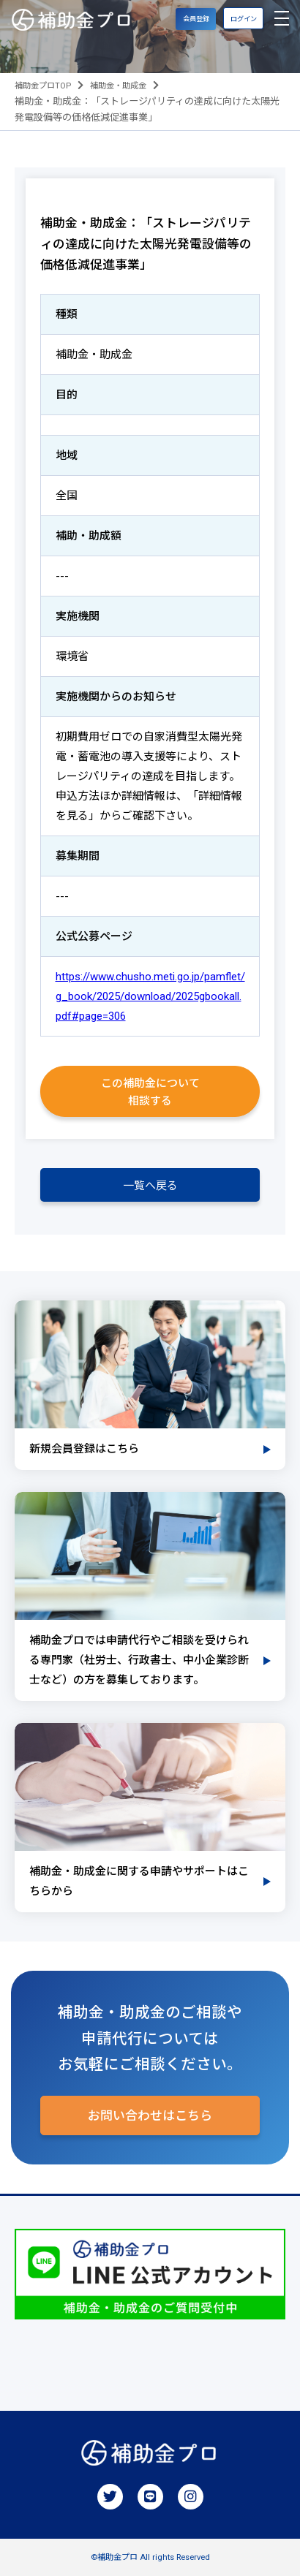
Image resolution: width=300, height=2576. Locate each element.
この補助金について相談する (150, 1092)
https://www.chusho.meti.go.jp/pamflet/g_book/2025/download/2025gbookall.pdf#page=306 (150, 996)
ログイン (243, 19)
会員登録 (196, 19)
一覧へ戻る (150, 1185)
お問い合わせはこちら (150, 2115)
